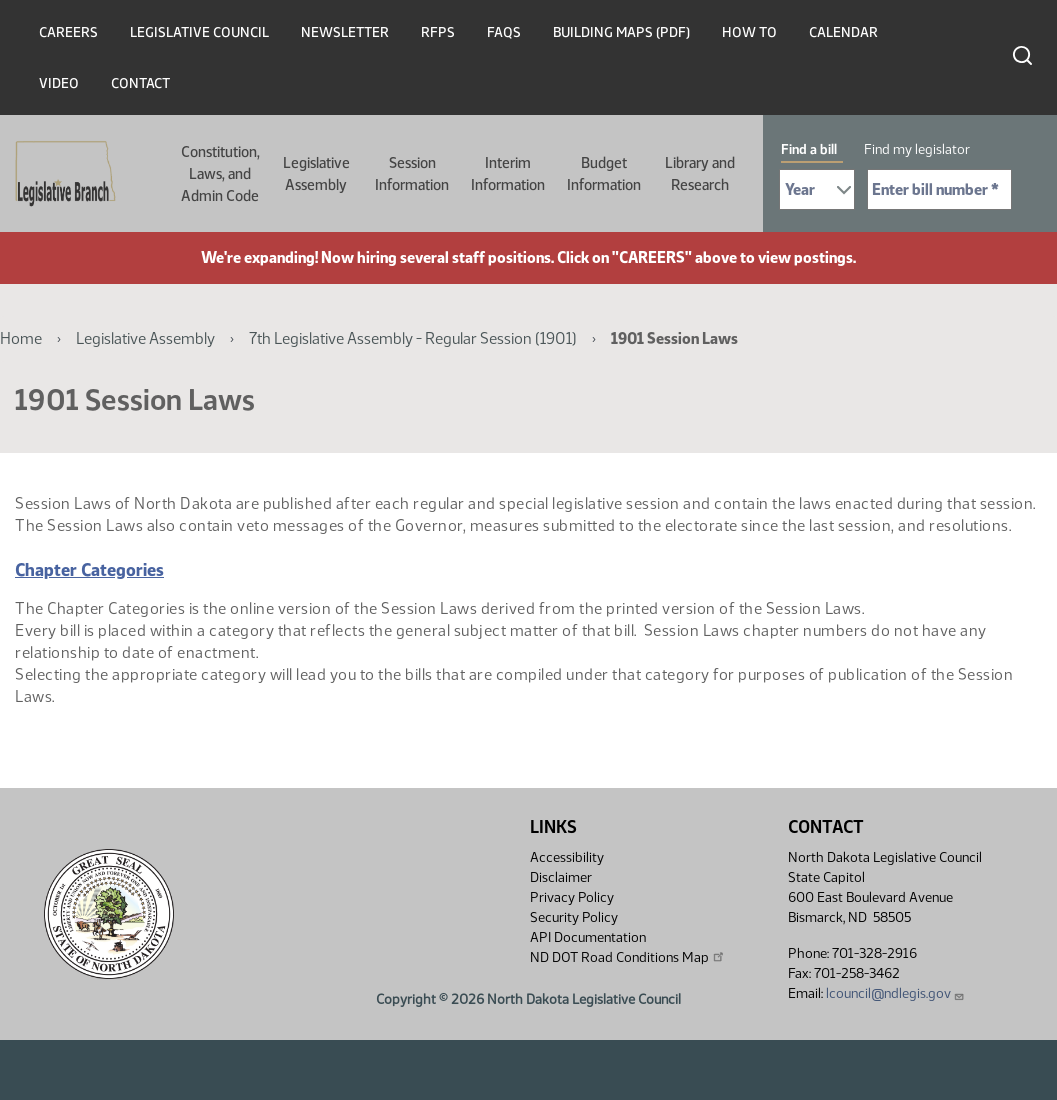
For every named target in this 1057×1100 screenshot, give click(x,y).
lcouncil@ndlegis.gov (895, 993)
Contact (140, 83)
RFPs (438, 32)
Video (59, 83)
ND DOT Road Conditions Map (628, 957)
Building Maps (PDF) (621, 32)
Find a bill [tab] (809, 149)
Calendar (843, 32)
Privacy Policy (572, 897)
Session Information (412, 174)
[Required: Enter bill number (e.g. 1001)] (939, 189)
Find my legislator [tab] (917, 149)
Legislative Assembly (316, 174)
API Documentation (588, 937)
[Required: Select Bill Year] (817, 189)
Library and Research (700, 174)
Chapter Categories (89, 570)
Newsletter (345, 32)
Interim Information (508, 174)
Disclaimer (561, 877)
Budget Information (604, 174)
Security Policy (574, 917)
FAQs (504, 32)
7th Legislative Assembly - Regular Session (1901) (413, 338)
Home (21, 338)
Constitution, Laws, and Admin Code (220, 174)
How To (749, 32)
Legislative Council (199, 32)
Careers (68, 32)
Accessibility (567, 857)
